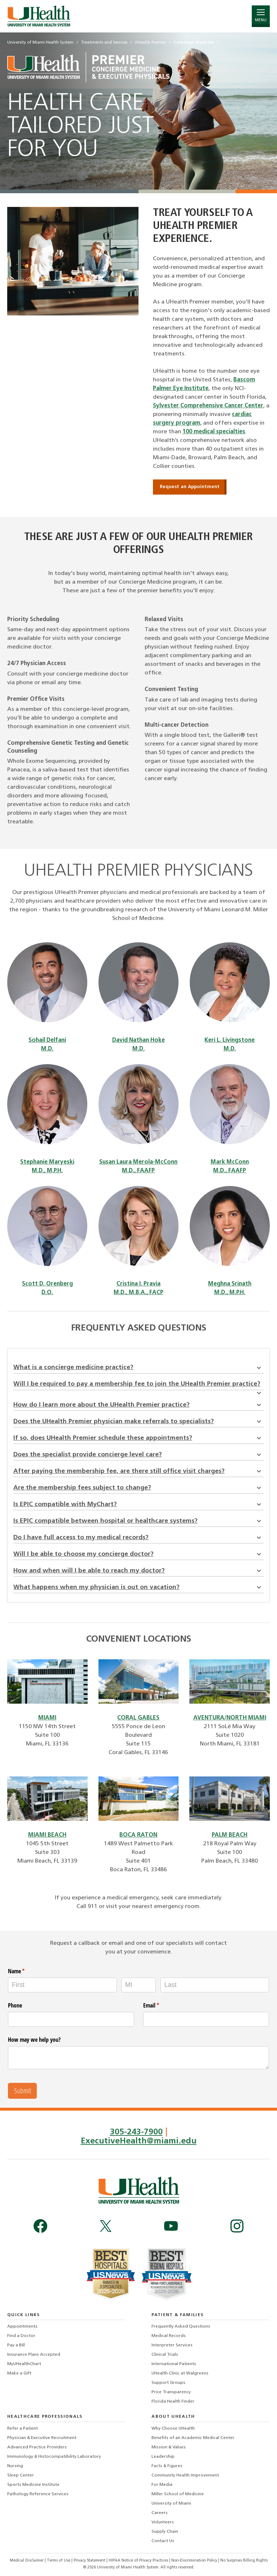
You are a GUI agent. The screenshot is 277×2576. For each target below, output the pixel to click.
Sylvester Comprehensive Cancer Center (208, 406)
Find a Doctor (21, 2335)
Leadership (163, 2456)
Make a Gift (19, 2373)
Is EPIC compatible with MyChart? (138, 1504)
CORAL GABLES (138, 1718)
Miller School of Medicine (177, 2493)
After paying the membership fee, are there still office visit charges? (138, 1471)
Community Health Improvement (185, 2475)
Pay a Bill (16, 2344)
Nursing (15, 2465)
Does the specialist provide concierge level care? (138, 1455)
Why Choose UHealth (173, 2428)
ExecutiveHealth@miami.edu (138, 2141)
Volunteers (162, 2521)
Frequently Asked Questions (180, 2326)
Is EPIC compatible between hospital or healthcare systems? (138, 1521)
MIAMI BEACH (47, 1835)
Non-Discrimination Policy (194, 2560)
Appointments (22, 2326)
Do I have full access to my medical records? (138, 1538)
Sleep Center (20, 2475)
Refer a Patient (22, 2428)
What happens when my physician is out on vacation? (138, 1587)
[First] (62, 1985)
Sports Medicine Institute (33, 2484)
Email (160, 2005)
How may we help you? (34, 2040)
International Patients (173, 2363)
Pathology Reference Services (38, 2493)
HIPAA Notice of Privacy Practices (138, 2560)
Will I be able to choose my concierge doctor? (138, 1554)
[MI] (138, 1985)
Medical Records (168, 2335)
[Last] (215, 1985)
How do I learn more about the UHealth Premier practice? (138, 1405)
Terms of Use (59, 2560)
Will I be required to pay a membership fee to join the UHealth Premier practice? (138, 1385)
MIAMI (47, 1718)
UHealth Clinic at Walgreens (179, 2373)
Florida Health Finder (172, 2401)
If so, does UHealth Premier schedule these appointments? (138, 1438)
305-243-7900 (136, 2132)
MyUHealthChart (24, 2363)
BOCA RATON (138, 1835)
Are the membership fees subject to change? (138, 1488)
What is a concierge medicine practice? (138, 1367)
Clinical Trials (164, 2354)
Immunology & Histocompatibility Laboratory (54, 2456)
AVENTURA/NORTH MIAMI (229, 1718)
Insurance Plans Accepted (33, 2354)
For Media (161, 2484)
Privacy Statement (90, 2560)
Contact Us (162, 2540)
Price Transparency (171, 2391)
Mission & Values (168, 2446)
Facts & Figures (167, 2465)
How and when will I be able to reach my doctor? (138, 1571)
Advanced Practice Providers (37, 2446)
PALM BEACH (229, 1835)
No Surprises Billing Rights (244, 2560)
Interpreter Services (172, 2344)
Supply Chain (164, 2531)
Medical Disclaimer (27, 2560)
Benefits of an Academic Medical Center (192, 2437)
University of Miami (171, 2503)
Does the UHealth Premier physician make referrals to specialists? (138, 1421)
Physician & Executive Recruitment (41, 2437)
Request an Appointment (190, 486)
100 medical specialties (214, 432)
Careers (159, 2512)
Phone (15, 2005)
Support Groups (168, 2382)
